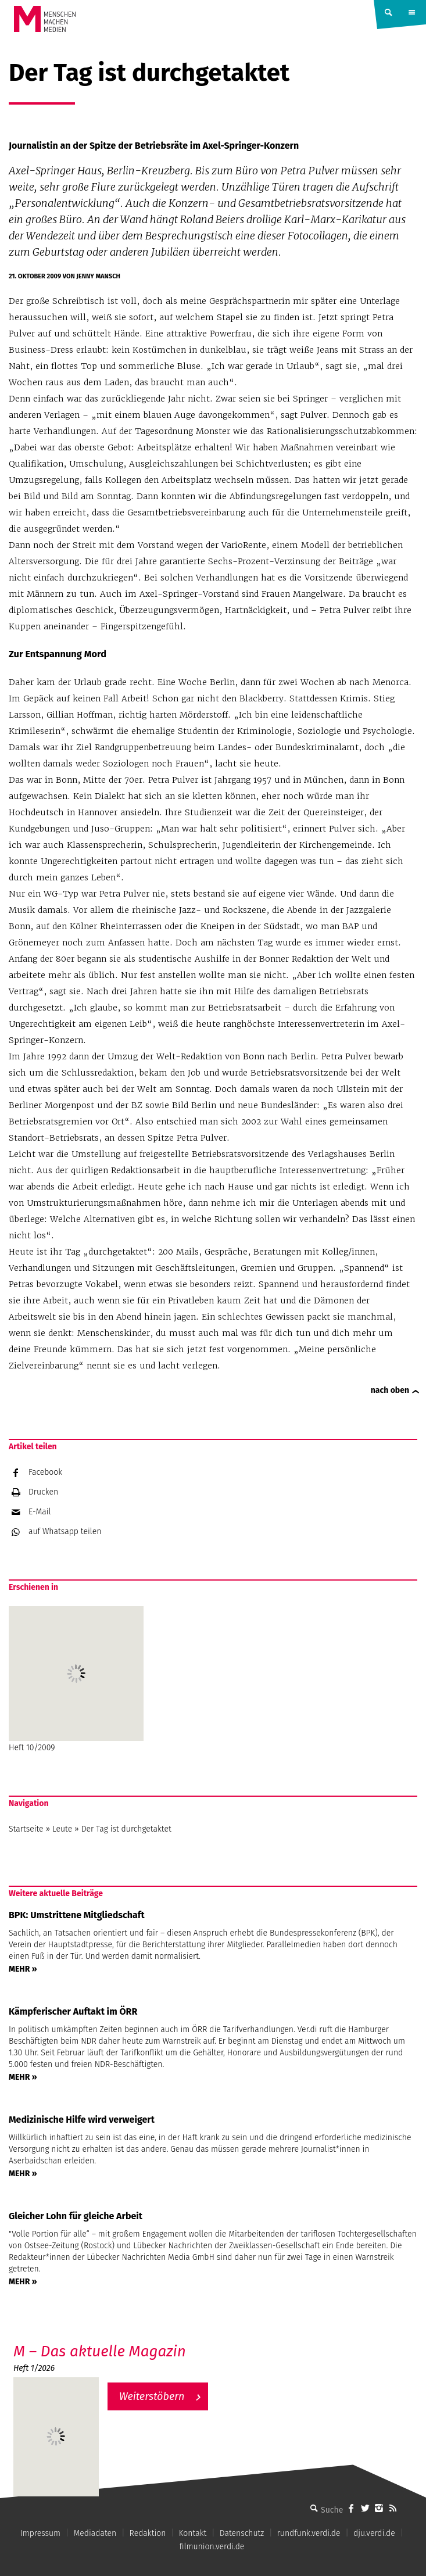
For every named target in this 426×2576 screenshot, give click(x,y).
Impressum (40, 2533)
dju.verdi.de (374, 2533)
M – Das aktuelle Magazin (99, 2351)
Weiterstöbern (152, 2396)
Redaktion (148, 2533)
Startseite (26, 1829)
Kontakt (192, 2533)
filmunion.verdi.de (212, 2547)
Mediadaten (94, 2533)
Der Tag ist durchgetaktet (126, 1829)
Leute (62, 1829)
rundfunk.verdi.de (309, 2533)
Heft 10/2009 (76, 1679)
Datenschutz (242, 2533)
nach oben (390, 1390)
